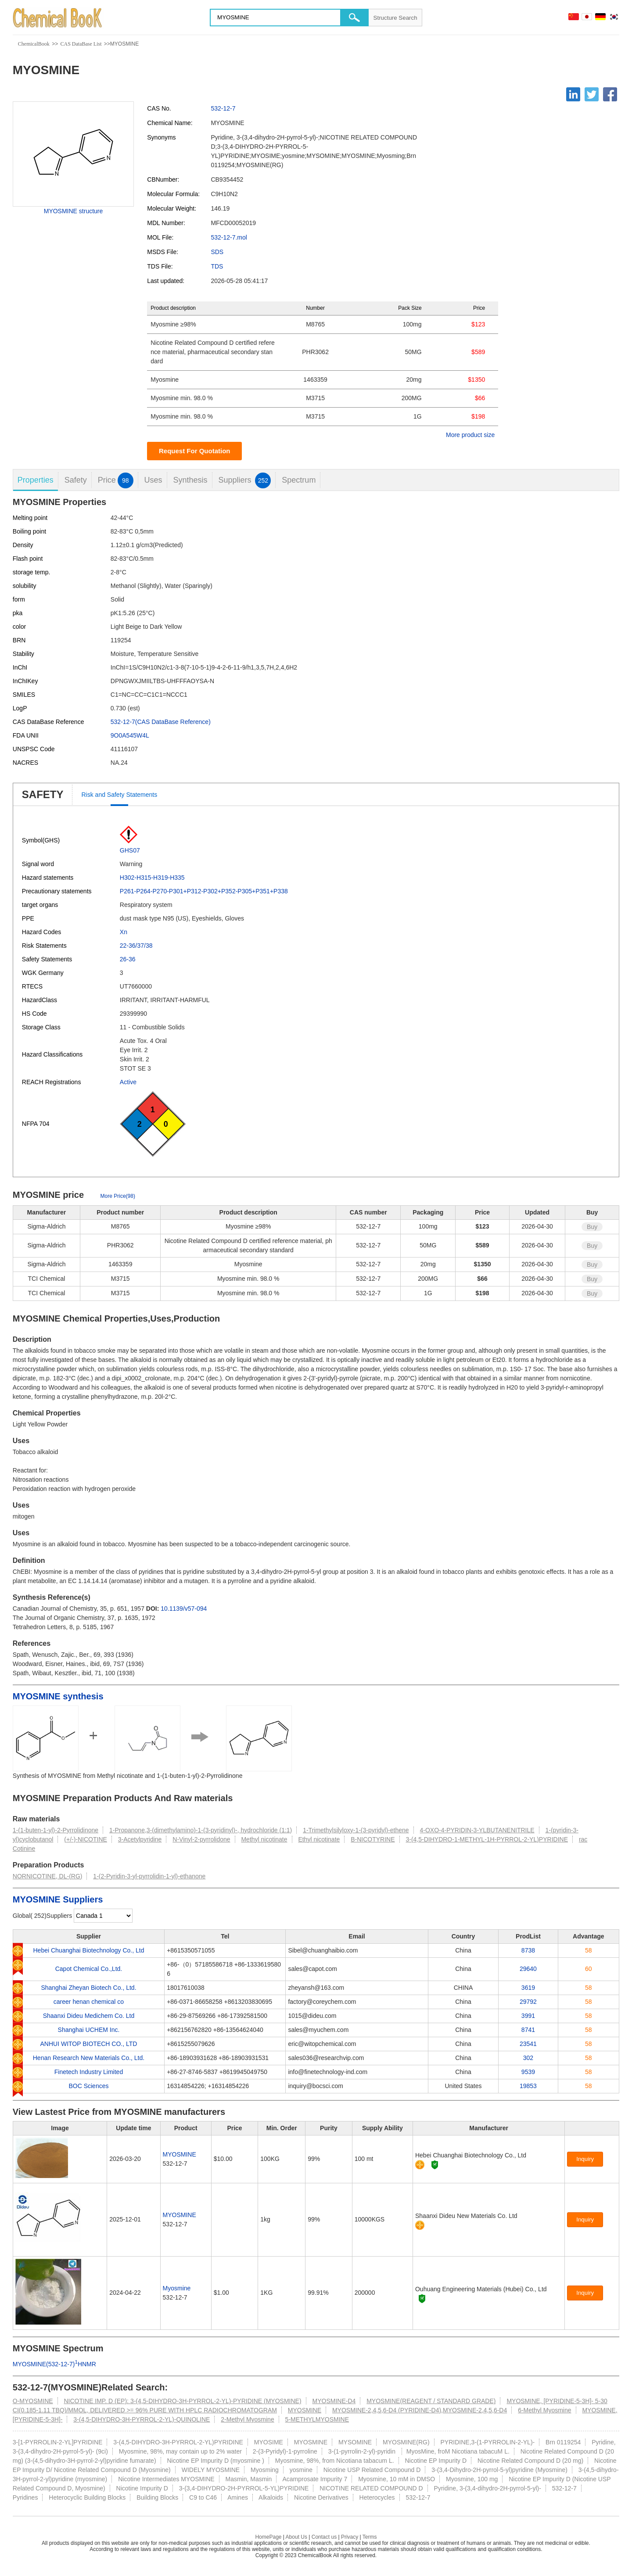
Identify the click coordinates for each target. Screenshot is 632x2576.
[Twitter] (592, 94)
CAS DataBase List (80, 44)
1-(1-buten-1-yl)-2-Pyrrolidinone (55, 1830)
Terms (370, 2537)
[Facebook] (610, 94)
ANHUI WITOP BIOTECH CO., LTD (88, 2043)
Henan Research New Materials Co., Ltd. (88, 2057)
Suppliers (244, 480)
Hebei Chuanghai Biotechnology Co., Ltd (88, 1950)
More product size (470, 434)
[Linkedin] (573, 94)
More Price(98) (118, 1196)
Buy (592, 1226)
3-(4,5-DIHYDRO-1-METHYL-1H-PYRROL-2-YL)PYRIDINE (487, 1839)
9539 (528, 2071)
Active (128, 1082)
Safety (76, 480)
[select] (103, 1916)
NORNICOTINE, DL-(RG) (48, 1876)
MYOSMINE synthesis (58, 1696)
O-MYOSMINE (33, 2400)
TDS (217, 266)
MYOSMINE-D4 (334, 2400)
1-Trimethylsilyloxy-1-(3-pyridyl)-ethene (356, 1830)
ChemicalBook (34, 44)
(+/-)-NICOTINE (85, 1839)
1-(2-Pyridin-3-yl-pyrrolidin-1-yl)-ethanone (149, 1876)
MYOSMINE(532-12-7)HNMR (54, 2364)
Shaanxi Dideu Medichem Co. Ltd (89, 2015)
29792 (528, 2001)
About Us (296, 2537)
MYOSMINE (179, 2154)
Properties (36, 480)
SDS (217, 251)
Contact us (324, 2537)
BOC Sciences (88, 2085)
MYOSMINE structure (73, 211)
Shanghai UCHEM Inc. (89, 2029)
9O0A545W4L (130, 735)
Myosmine (177, 2288)
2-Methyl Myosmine (247, 2419)
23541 (528, 2043)
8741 (528, 2029)
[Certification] (434, 2164)
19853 (528, 2085)
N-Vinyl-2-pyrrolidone (201, 1839)
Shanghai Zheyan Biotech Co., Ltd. (88, 1987)
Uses (153, 480)
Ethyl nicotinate (319, 1839)
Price (115, 480)
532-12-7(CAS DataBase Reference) (161, 721)
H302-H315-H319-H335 (152, 877)
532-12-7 (223, 108)
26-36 (128, 959)
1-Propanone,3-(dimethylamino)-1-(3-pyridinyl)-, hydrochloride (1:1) (200, 1830)
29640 (528, 1968)
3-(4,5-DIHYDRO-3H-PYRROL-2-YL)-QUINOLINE (141, 2419)
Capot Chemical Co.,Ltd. (88, 1968)
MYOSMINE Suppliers (58, 1899)
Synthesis (190, 480)
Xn (123, 931)
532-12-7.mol (229, 237)
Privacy (349, 2537)
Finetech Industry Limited (88, 2071)
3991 (528, 2015)
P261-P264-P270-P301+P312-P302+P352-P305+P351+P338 (204, 891)
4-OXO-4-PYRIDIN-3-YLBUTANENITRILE (477, 1830)
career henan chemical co (89, 2001)
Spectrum (299, 480)
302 (528, 2057)
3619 (528, 1987)
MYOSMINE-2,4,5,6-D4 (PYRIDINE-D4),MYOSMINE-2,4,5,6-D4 (419, 2410)
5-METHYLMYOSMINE (317, 2419)
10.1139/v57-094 (184, 1608)
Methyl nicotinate (264, 1839)
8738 (528, 1950)
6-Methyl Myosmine (544, 2410)
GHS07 (130, 850)
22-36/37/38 (136, 945)
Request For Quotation (194, 451)
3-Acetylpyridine (140, 1839)
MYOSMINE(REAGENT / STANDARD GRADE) (431, 2400)
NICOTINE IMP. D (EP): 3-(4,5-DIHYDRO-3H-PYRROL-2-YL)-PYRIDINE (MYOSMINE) (182, 2400)
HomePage (268, 2537)
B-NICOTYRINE (373, 1839)
